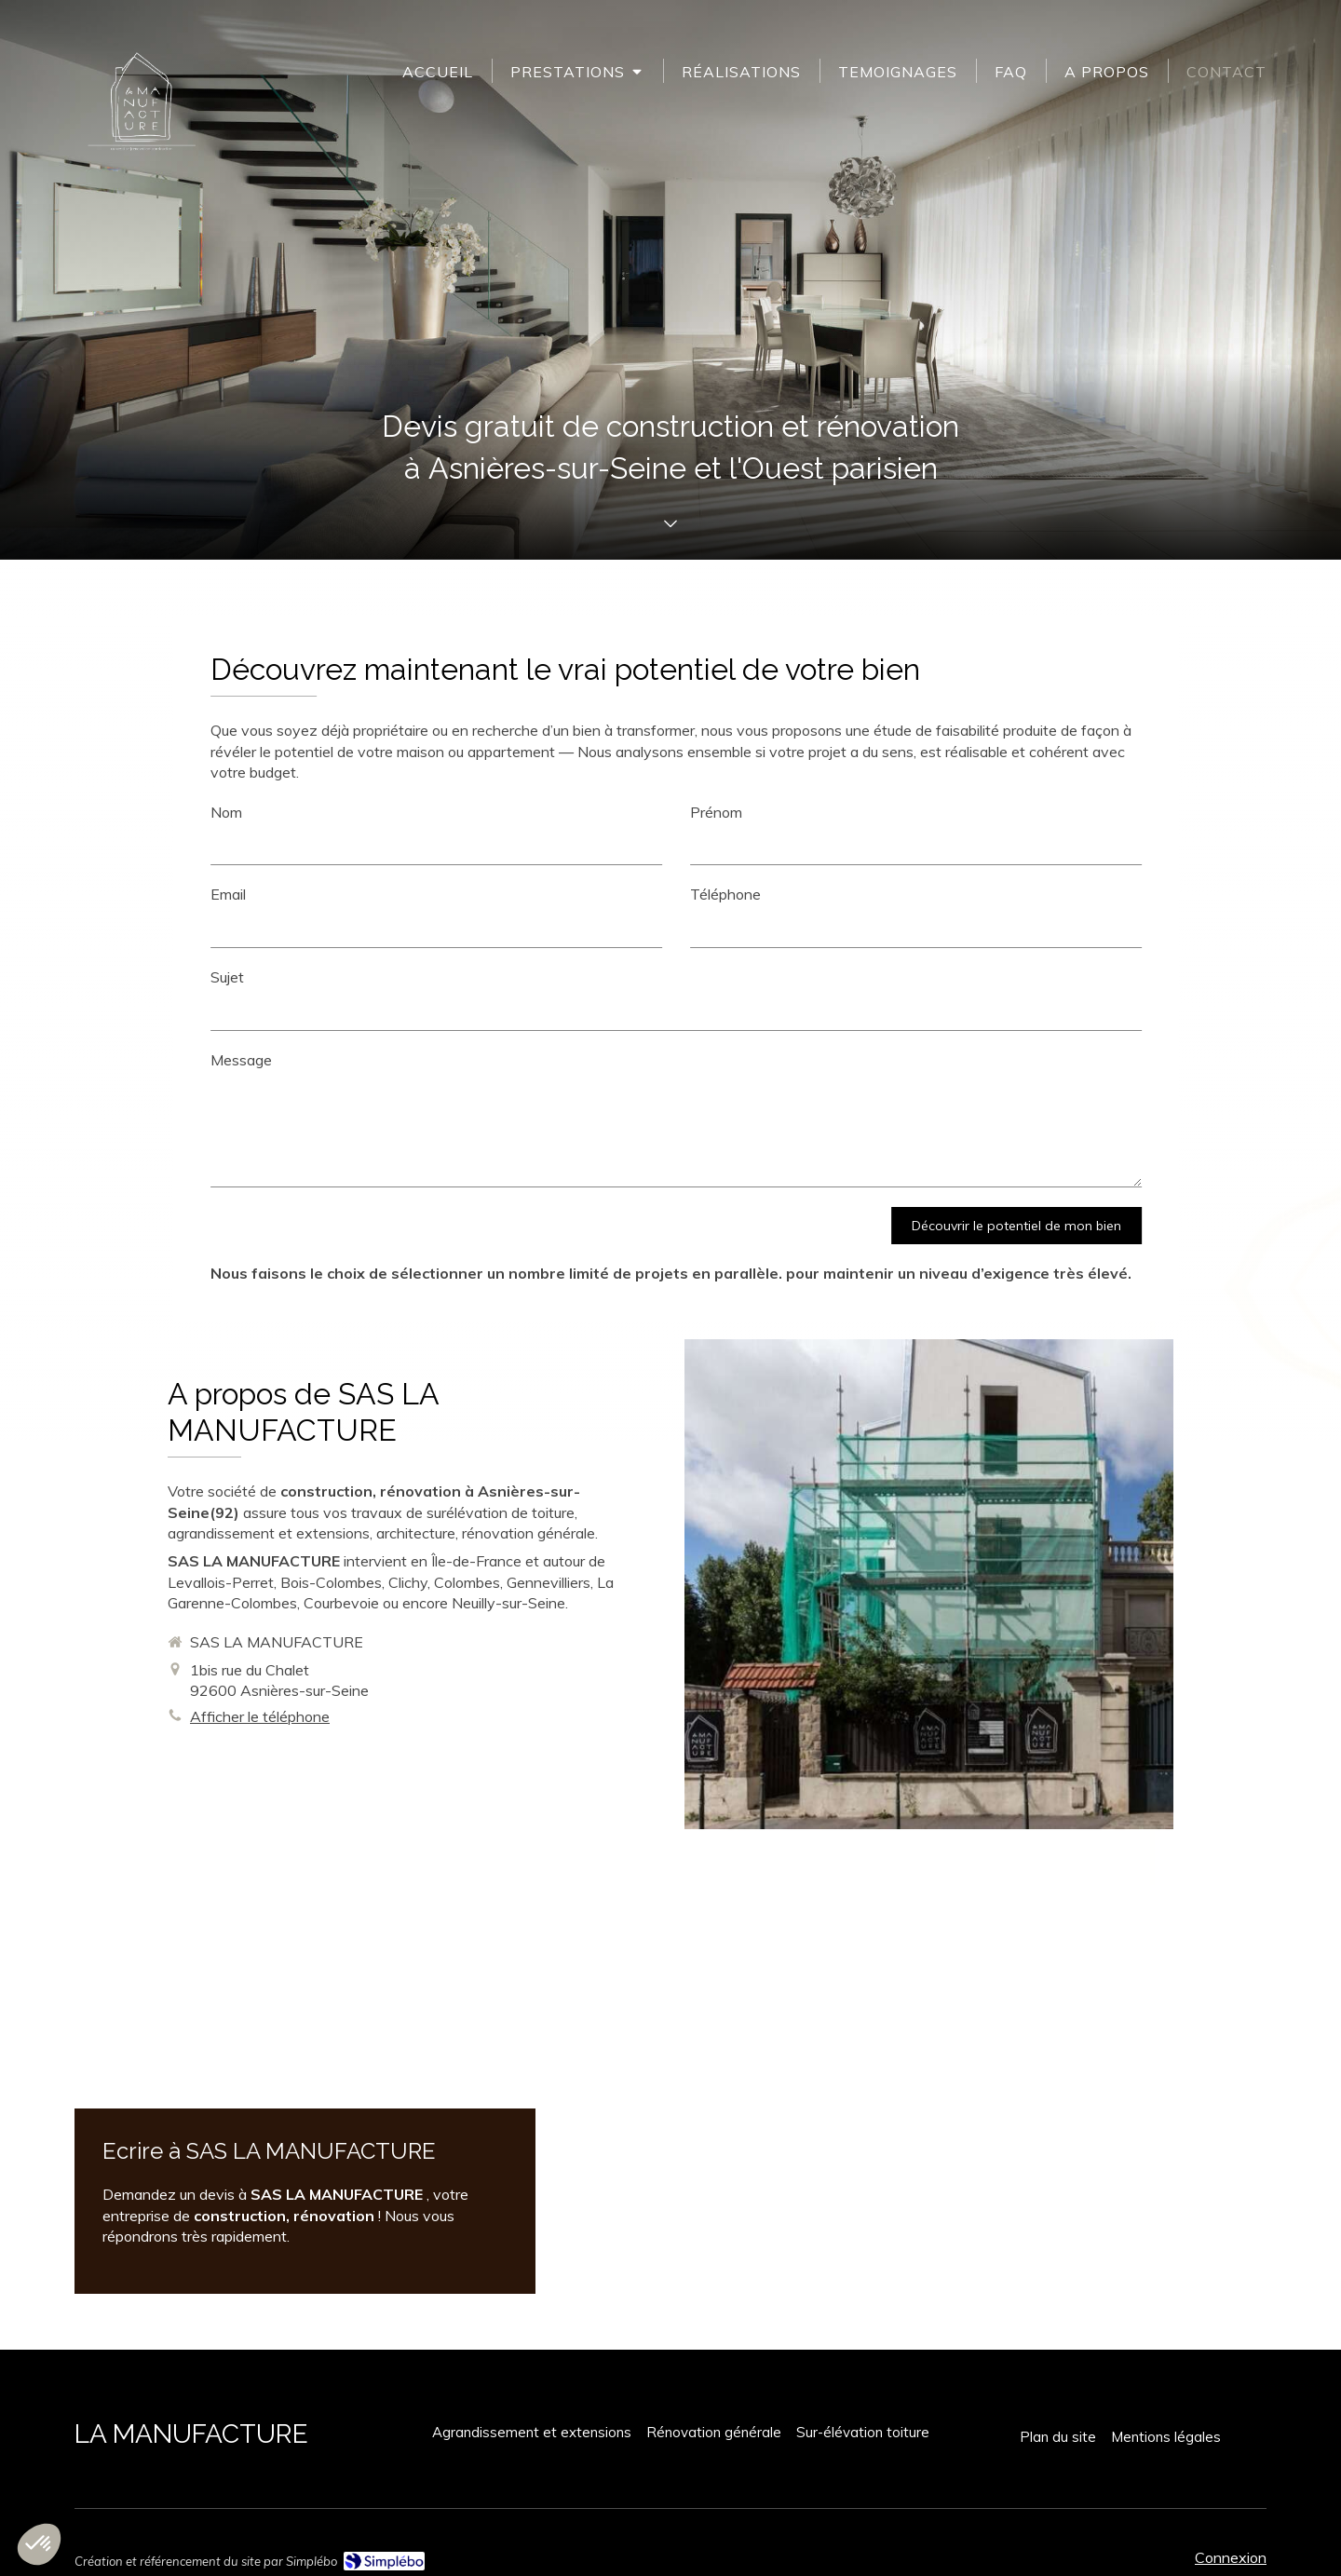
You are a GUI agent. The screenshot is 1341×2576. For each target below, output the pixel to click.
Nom (1207, 812)
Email (1208, 894)
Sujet (1208, 977)
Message (1222, 1060)
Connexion (1230, 2557)
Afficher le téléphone (260, 1716)
